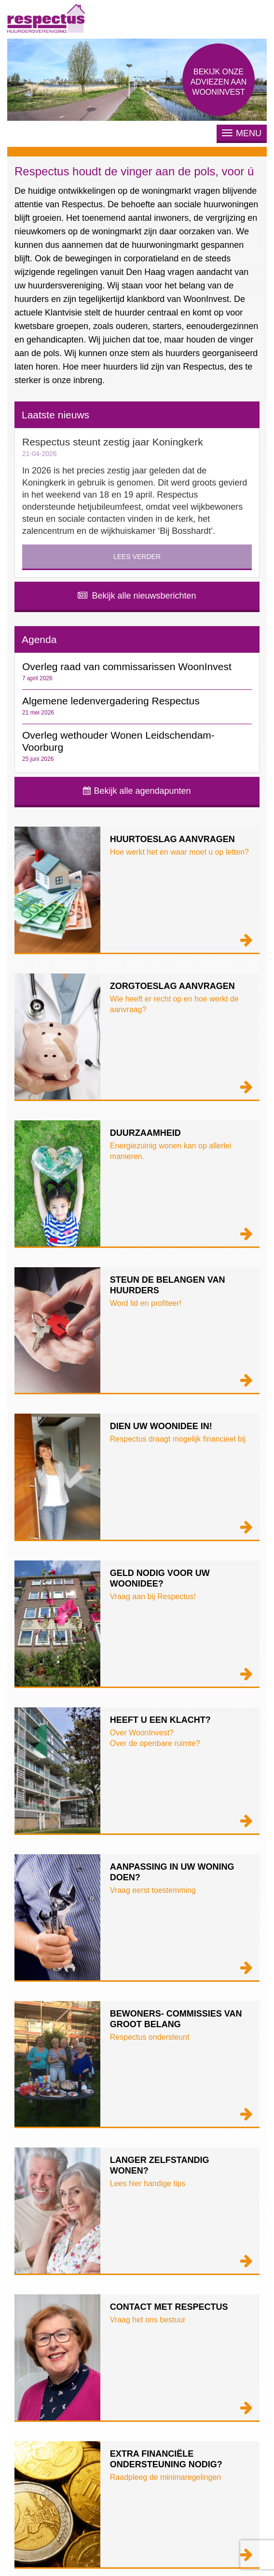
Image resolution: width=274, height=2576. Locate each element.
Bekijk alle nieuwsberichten (137, 596)
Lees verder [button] (137, 556)
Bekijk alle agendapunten (137, 791)
